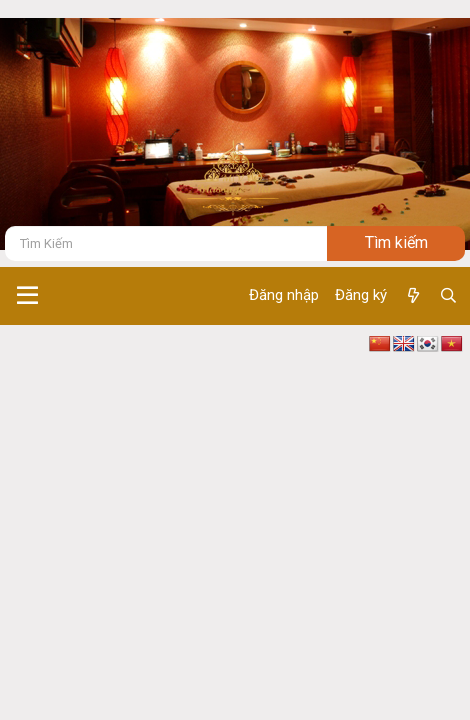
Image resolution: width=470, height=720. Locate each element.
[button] (27, 296)
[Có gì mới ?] (412, 296)
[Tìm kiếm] (166, 243)
